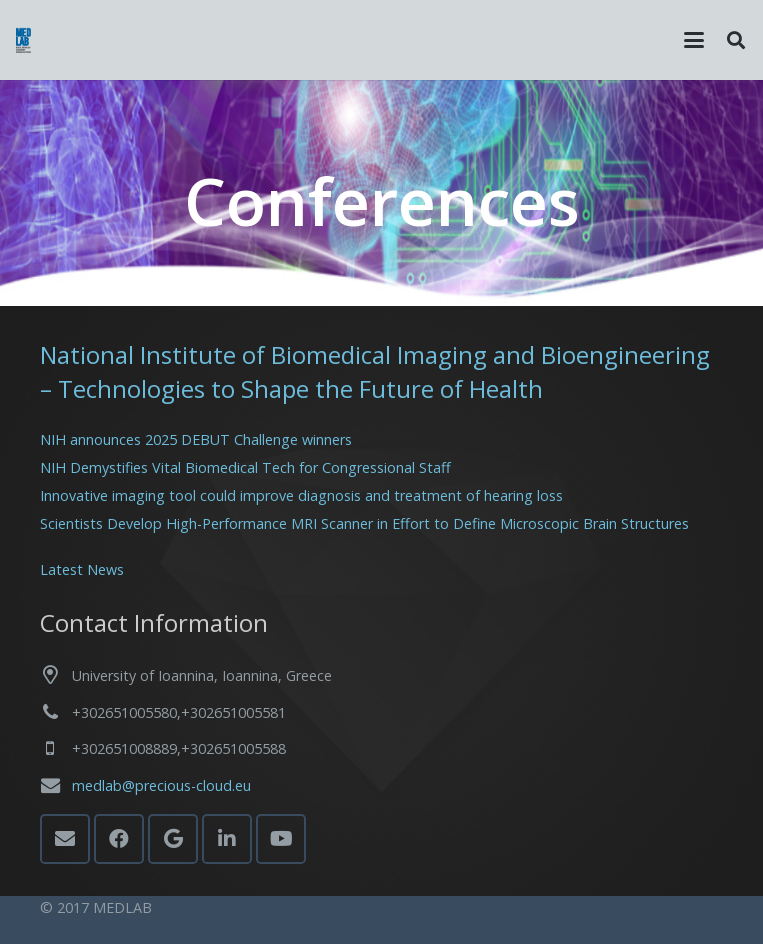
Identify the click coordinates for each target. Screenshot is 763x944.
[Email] (65, 839)
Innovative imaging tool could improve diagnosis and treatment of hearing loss (301, 495)
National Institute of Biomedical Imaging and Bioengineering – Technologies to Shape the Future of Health (375, 371)
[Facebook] (119, 839)
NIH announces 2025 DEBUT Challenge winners (196, 439)
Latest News (82, 569)
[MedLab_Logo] (23, 40)
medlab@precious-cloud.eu (161, 785)
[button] (694, 40)
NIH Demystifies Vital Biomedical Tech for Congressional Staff (245, 467)
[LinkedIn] (227, 839)
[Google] (173, 839)
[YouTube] (281, 839)
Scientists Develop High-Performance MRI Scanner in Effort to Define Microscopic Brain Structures (364, 523)
